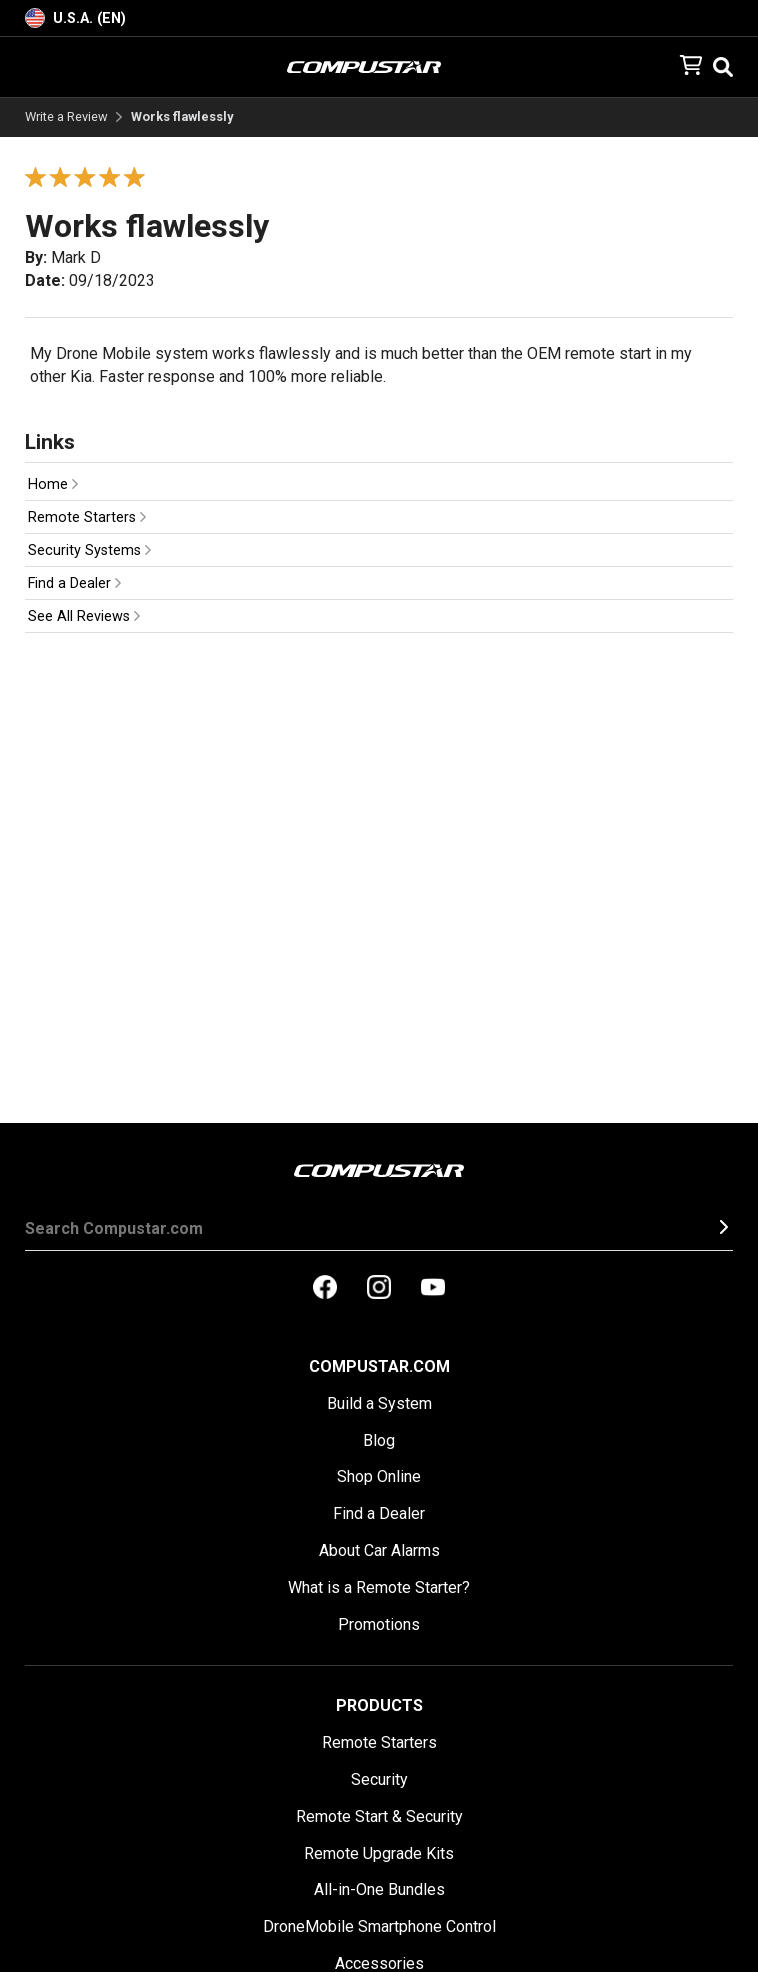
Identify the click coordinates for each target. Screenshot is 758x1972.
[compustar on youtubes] (433, 1289)
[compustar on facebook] (325, 1289)
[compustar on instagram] (379, 1289)
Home (53, 484)
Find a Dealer (74, 583)
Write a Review (66, 117)
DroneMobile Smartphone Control (379, 1926)
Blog (379, 1440)
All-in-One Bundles (379, 1889)
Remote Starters (87, 517)
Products (379, 1705)
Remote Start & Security (379, 1816)
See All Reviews (84, 616)
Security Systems (89, 550)
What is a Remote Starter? (379, 1587)
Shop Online (379, 1476)
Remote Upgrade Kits (379, 1853)
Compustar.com (379, 1366)
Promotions (379, 1624)
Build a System (379, 1403)
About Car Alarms (379, 1550)
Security (379, 1779)
